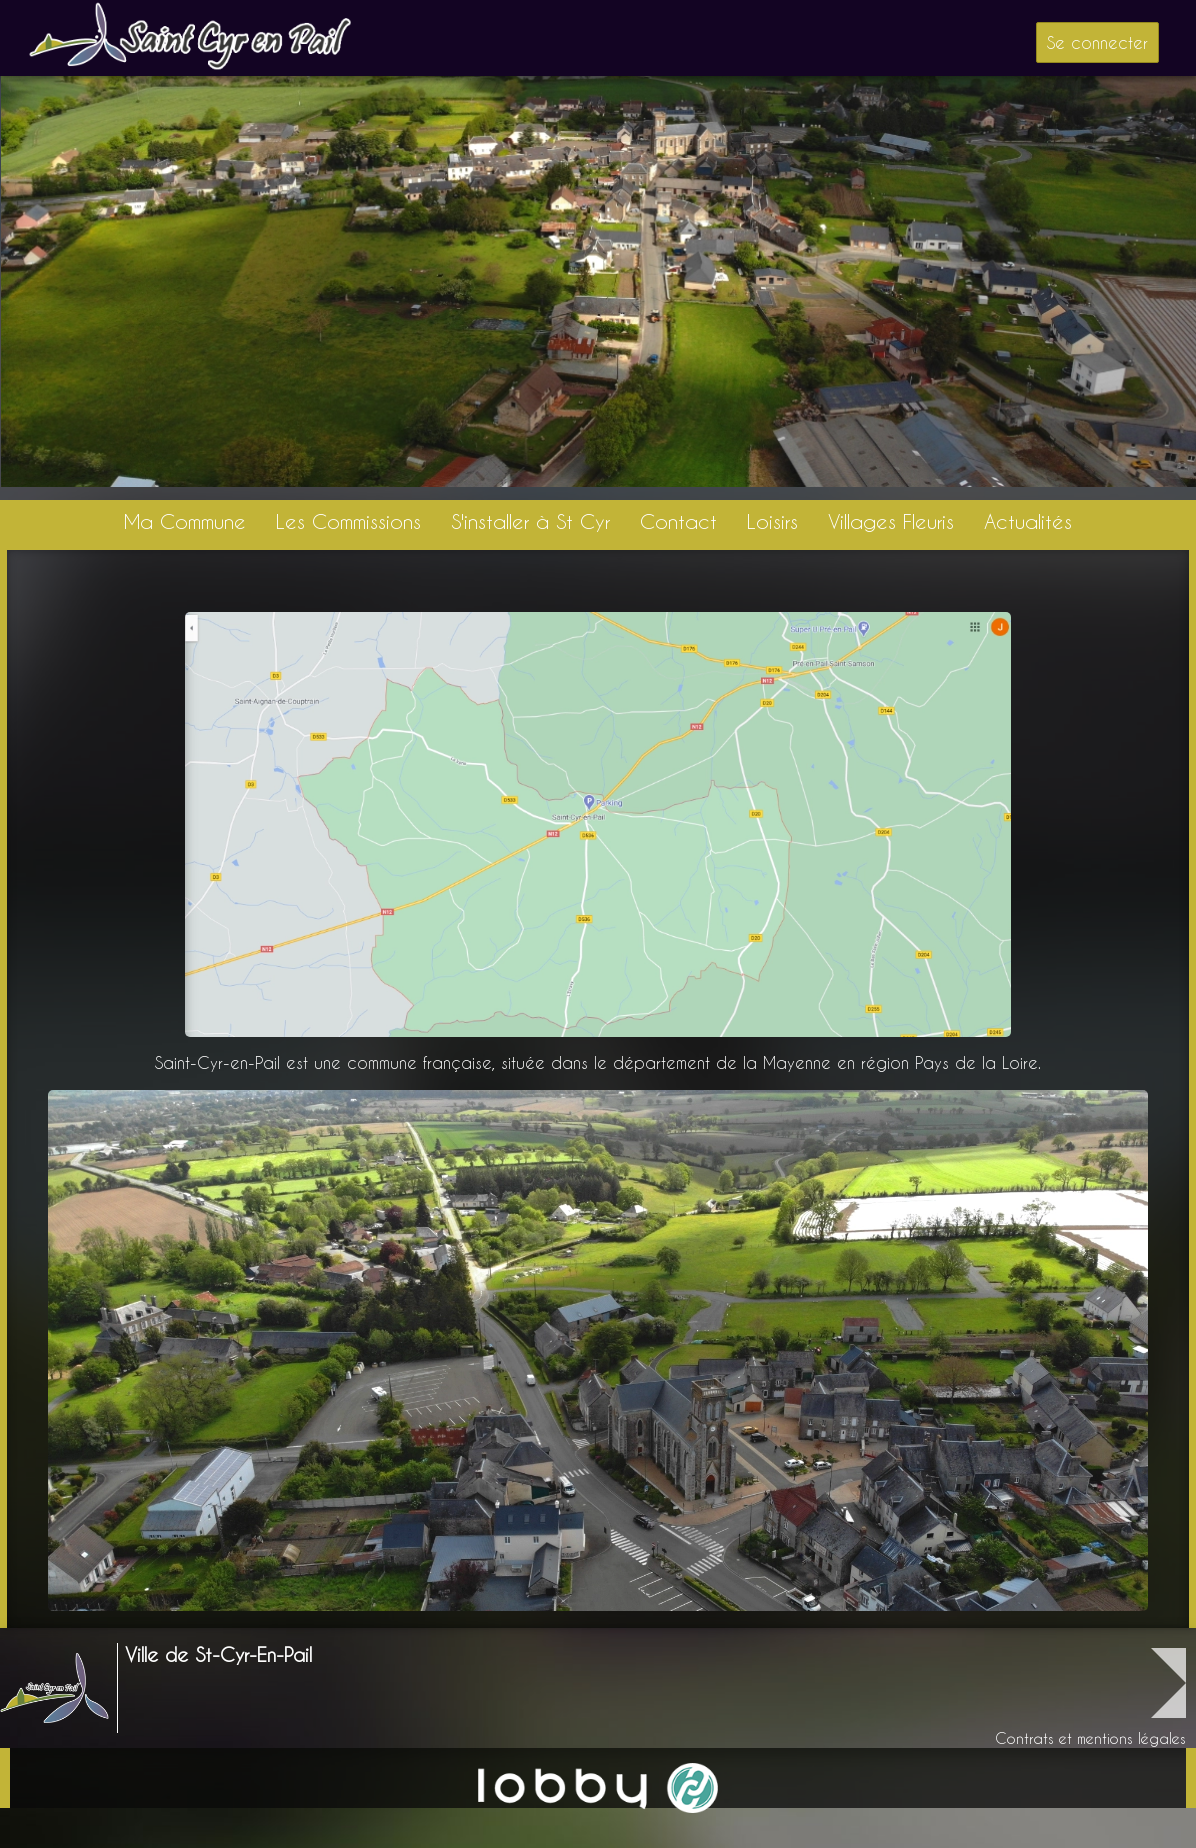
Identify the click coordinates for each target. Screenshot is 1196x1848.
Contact (678, 521)
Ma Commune (185, 521)
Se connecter (1097, 42)
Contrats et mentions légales (1090, 1738)
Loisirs (772, 521)
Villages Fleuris (891, 521)
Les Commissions (348, 521)
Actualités (1028, 521)
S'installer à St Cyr (530, 521)
